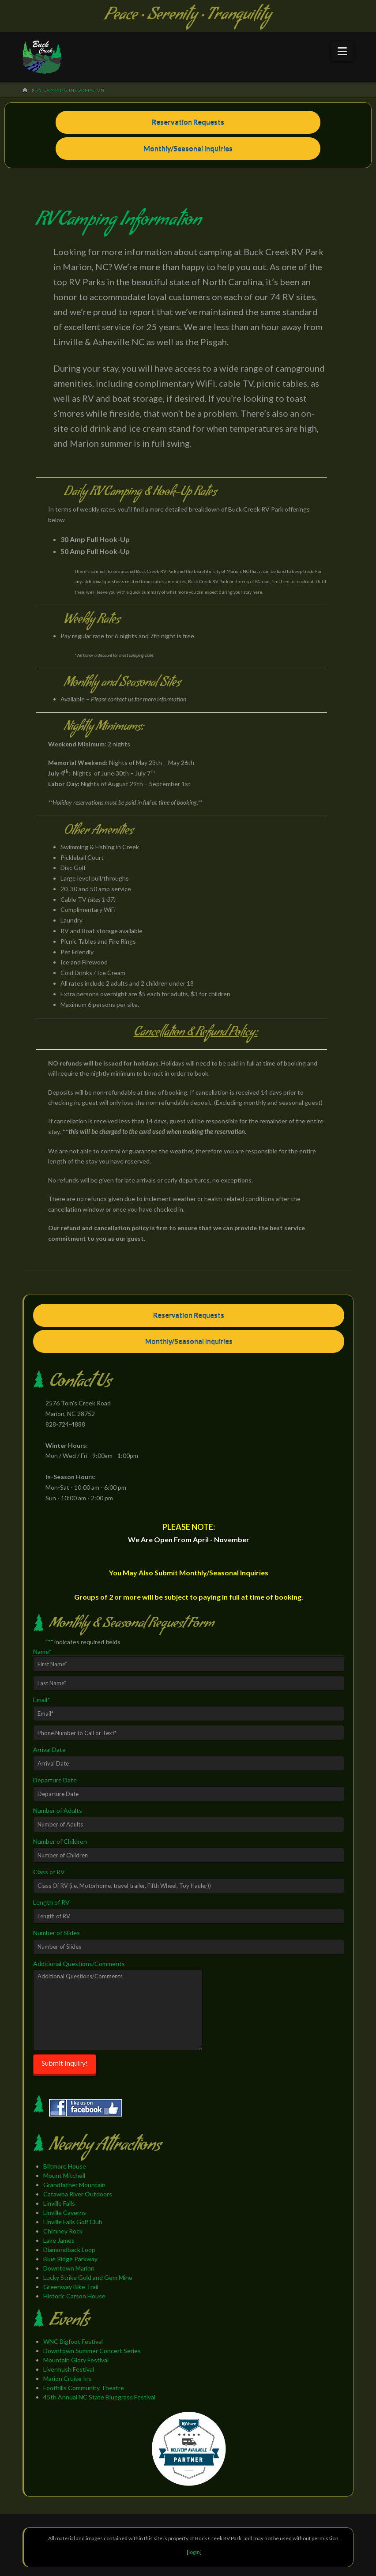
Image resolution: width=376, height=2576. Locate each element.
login (194, 2552)
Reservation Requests (188, 122)
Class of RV (49, 1872)
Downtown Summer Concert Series (92, 2350)
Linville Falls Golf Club (72, 2222)
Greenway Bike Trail (70, 2286)
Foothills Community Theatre (83, 2387)
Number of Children (60, 1841)
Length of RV (51, 1902)
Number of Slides (56, 1932)
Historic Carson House (74, 2296)
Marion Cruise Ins (67, 2378)
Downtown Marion (68, 2268)
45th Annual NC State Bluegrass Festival (99, 2397)
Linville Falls (59, 2203)
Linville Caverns (64, 2212)
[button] (342, 51)
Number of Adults (57, 1810)
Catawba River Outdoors (77, 2194)
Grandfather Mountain (74, 2184)
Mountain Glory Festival (76, 2360)
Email (41, 1699)
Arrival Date (49, 1749)
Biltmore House (64, 2166)
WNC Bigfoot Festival (73, 2341)
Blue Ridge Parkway (70, 2259)
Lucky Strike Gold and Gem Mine (87, 2277)
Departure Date (55, 1780)
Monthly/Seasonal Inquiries (188, 148)
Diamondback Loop (69, 2249)
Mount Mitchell (64, 2175)
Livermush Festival (68, 2369)
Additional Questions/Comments (79, 1963)
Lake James (59, 2240)
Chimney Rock (63, 2231)
